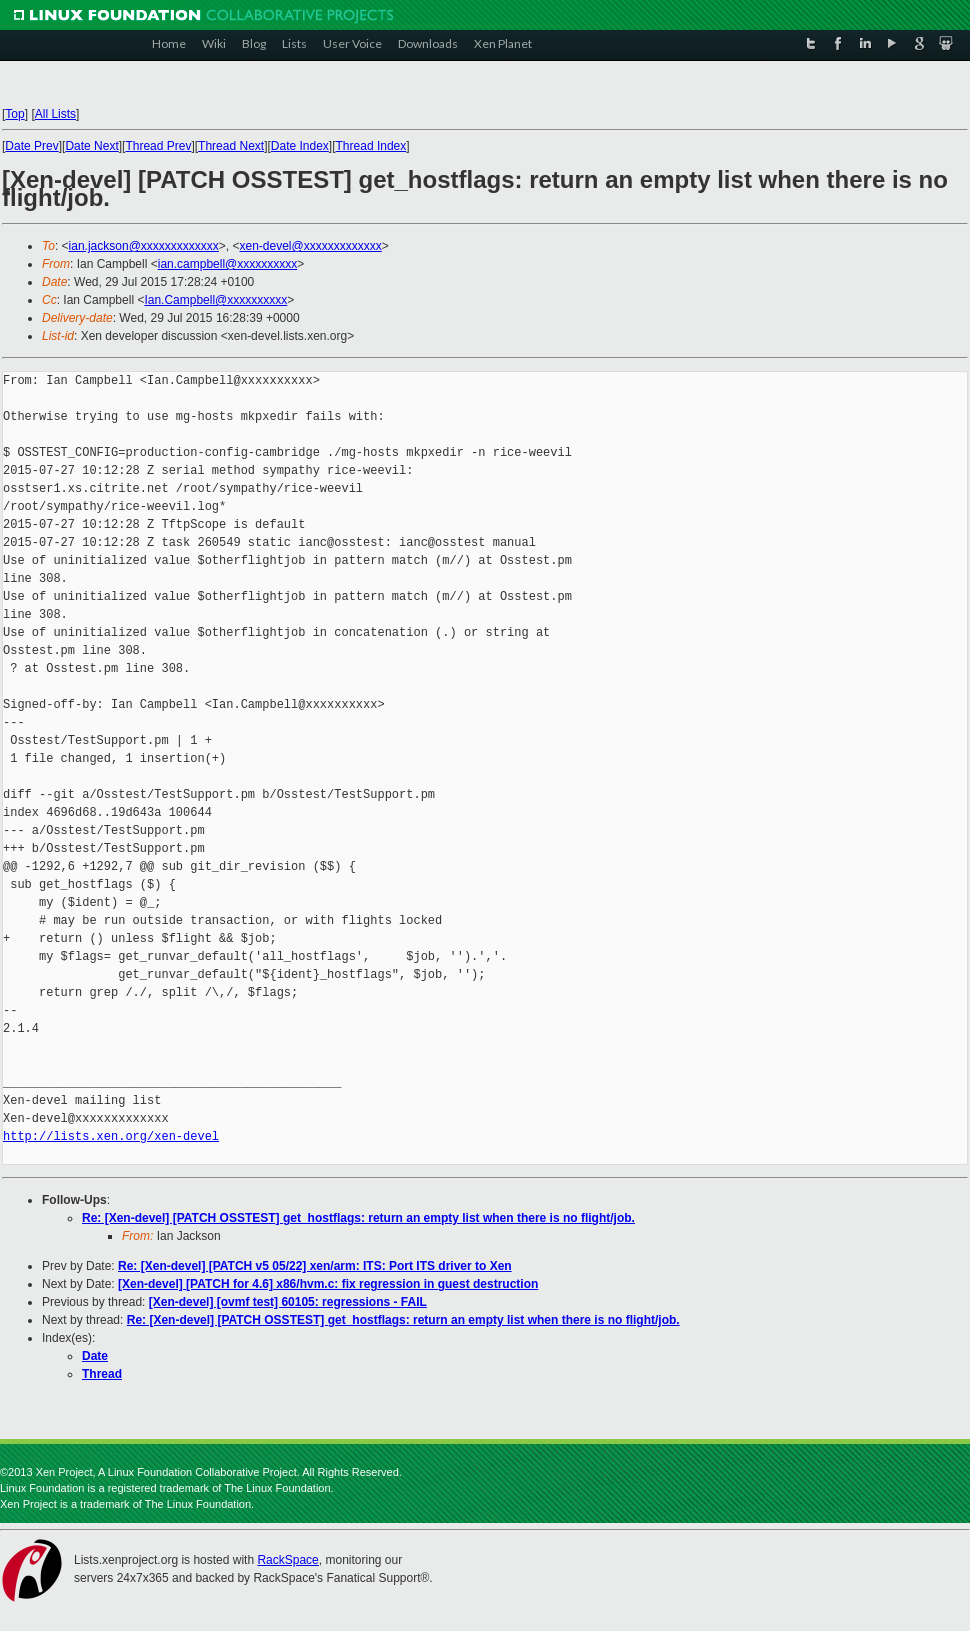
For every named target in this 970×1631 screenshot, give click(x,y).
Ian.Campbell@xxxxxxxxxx (215, 300)
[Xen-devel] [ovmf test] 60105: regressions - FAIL (288, 1302)
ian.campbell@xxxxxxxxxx (228, 264)
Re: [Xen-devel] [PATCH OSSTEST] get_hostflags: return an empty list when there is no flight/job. (358, 1218)
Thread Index (371, 146)
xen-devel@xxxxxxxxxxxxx (311, 246)
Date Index (300, 146)
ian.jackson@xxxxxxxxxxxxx (144, 246)
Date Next (91, 146)
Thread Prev (158, 146)
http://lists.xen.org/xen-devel (111, 1136)
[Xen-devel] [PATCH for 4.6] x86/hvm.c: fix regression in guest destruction (328, 1284)
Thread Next (231, 146)
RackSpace (287, 1560)
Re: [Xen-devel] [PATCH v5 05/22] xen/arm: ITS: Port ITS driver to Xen (315, 1266)
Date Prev (31, 146)
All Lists (55, 114)
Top (14, 114)
